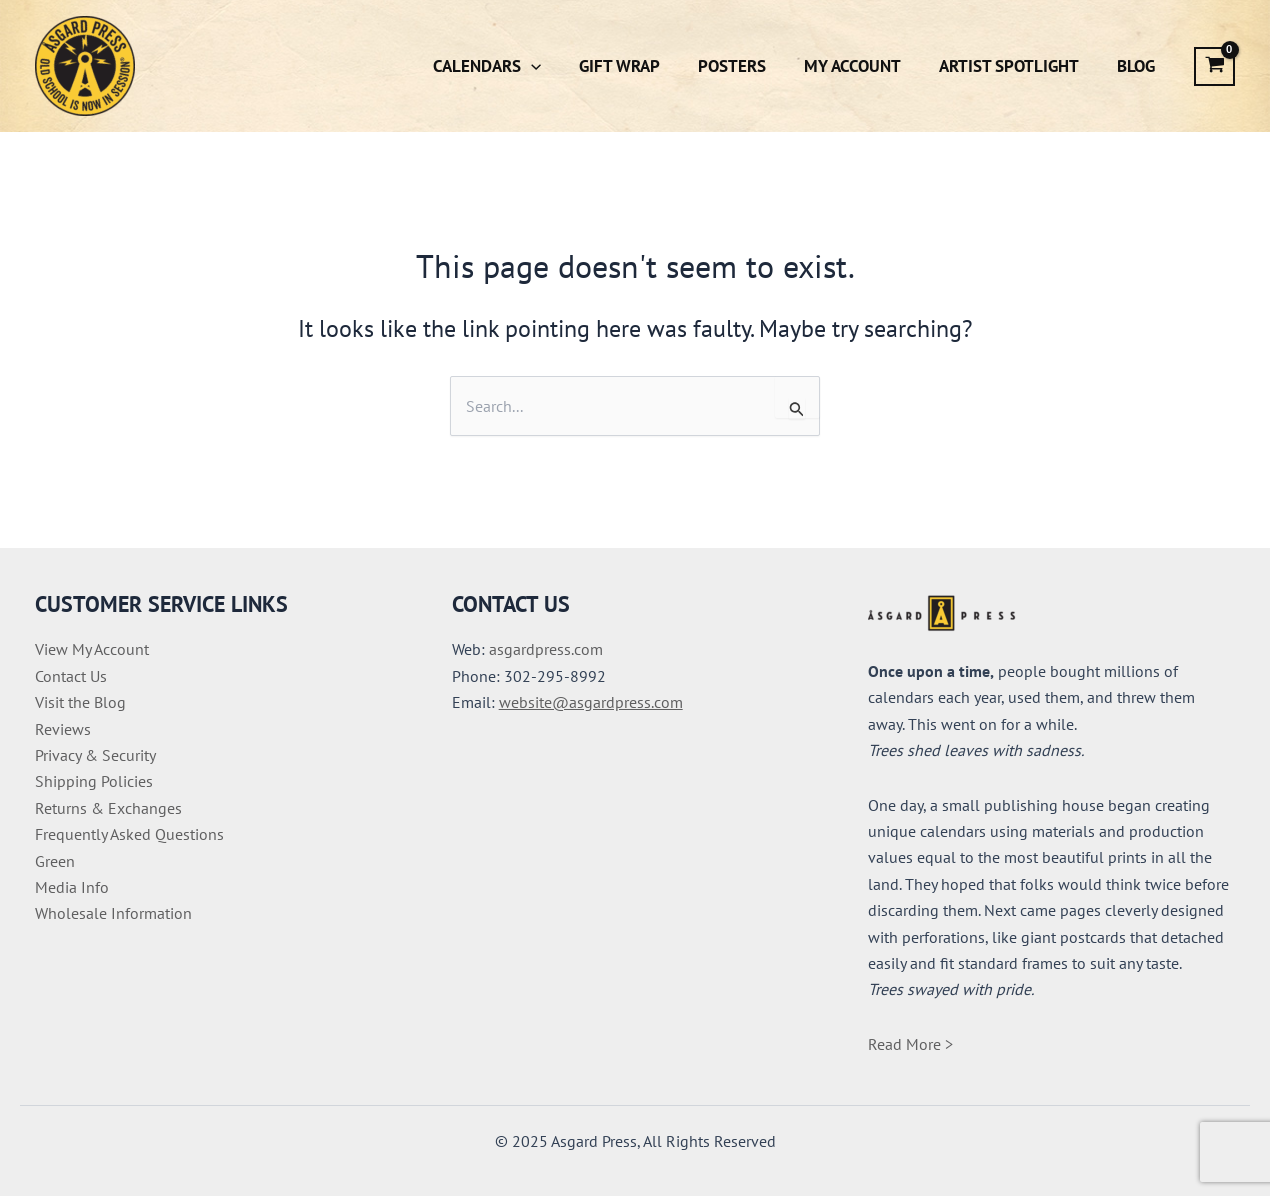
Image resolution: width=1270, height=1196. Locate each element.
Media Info (72, 887)
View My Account (92, 649)
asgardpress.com (546, 649)
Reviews (63, 729)
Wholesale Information (113, 913)
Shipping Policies (94, 781)
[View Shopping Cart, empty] (1214, 66)
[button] (553, 66)
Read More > (910, 1044)
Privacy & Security (95, 755)
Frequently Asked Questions (129, 834)
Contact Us (71, 676)
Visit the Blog (80, 702)
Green (55, 861)
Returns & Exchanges (108, 808)
